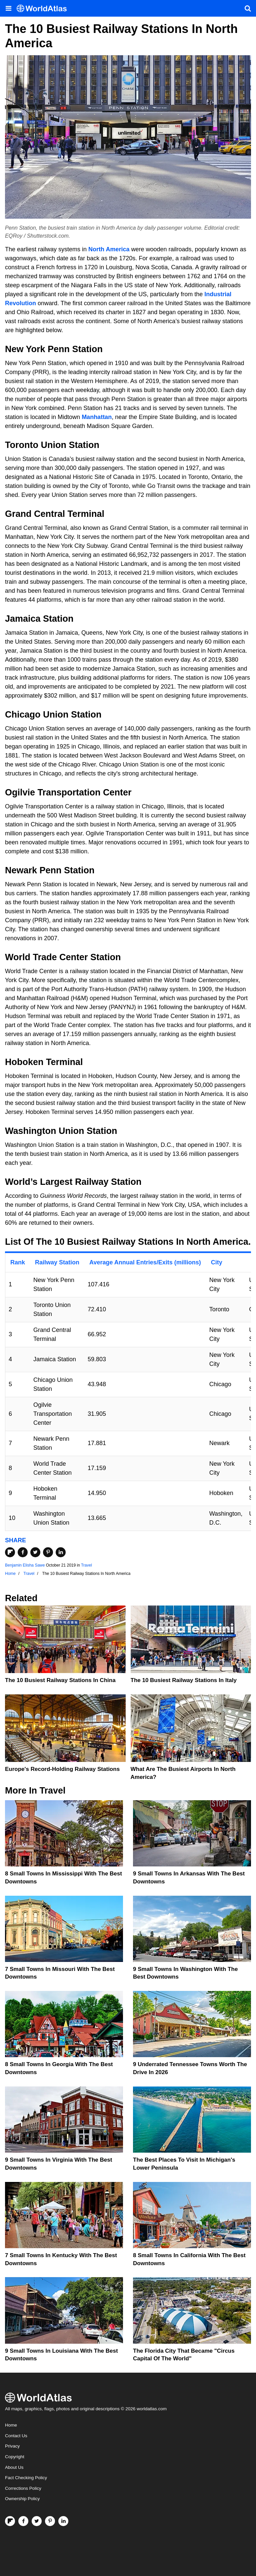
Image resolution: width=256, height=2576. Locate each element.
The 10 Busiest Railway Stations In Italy (184, 1680)
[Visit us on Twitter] (37, 2521)
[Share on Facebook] (23, 1552)
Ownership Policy (22, 2498)
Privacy (12, 2446)
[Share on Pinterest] (48, 1552)
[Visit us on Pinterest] (50, 2521)
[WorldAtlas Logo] (44, 8)
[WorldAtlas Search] (247, 8)
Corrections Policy (23, 2488)
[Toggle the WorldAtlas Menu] (8, 8)
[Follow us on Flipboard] (10, 2521)
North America (108, 249)
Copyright (14, 2456)
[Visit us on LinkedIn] (63, 2521)
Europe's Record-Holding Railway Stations (62, 1769)
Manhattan (97, 417)
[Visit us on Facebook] (23, 2521)
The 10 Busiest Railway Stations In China (60, 1680)
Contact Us (16, 2435)
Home (11, 2425)
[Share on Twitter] (35, 1552)
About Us (14, 2467)
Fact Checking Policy (26, 2477)
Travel (86, 1565)
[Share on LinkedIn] (61, 1552)
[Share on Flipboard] (10, 1552)
